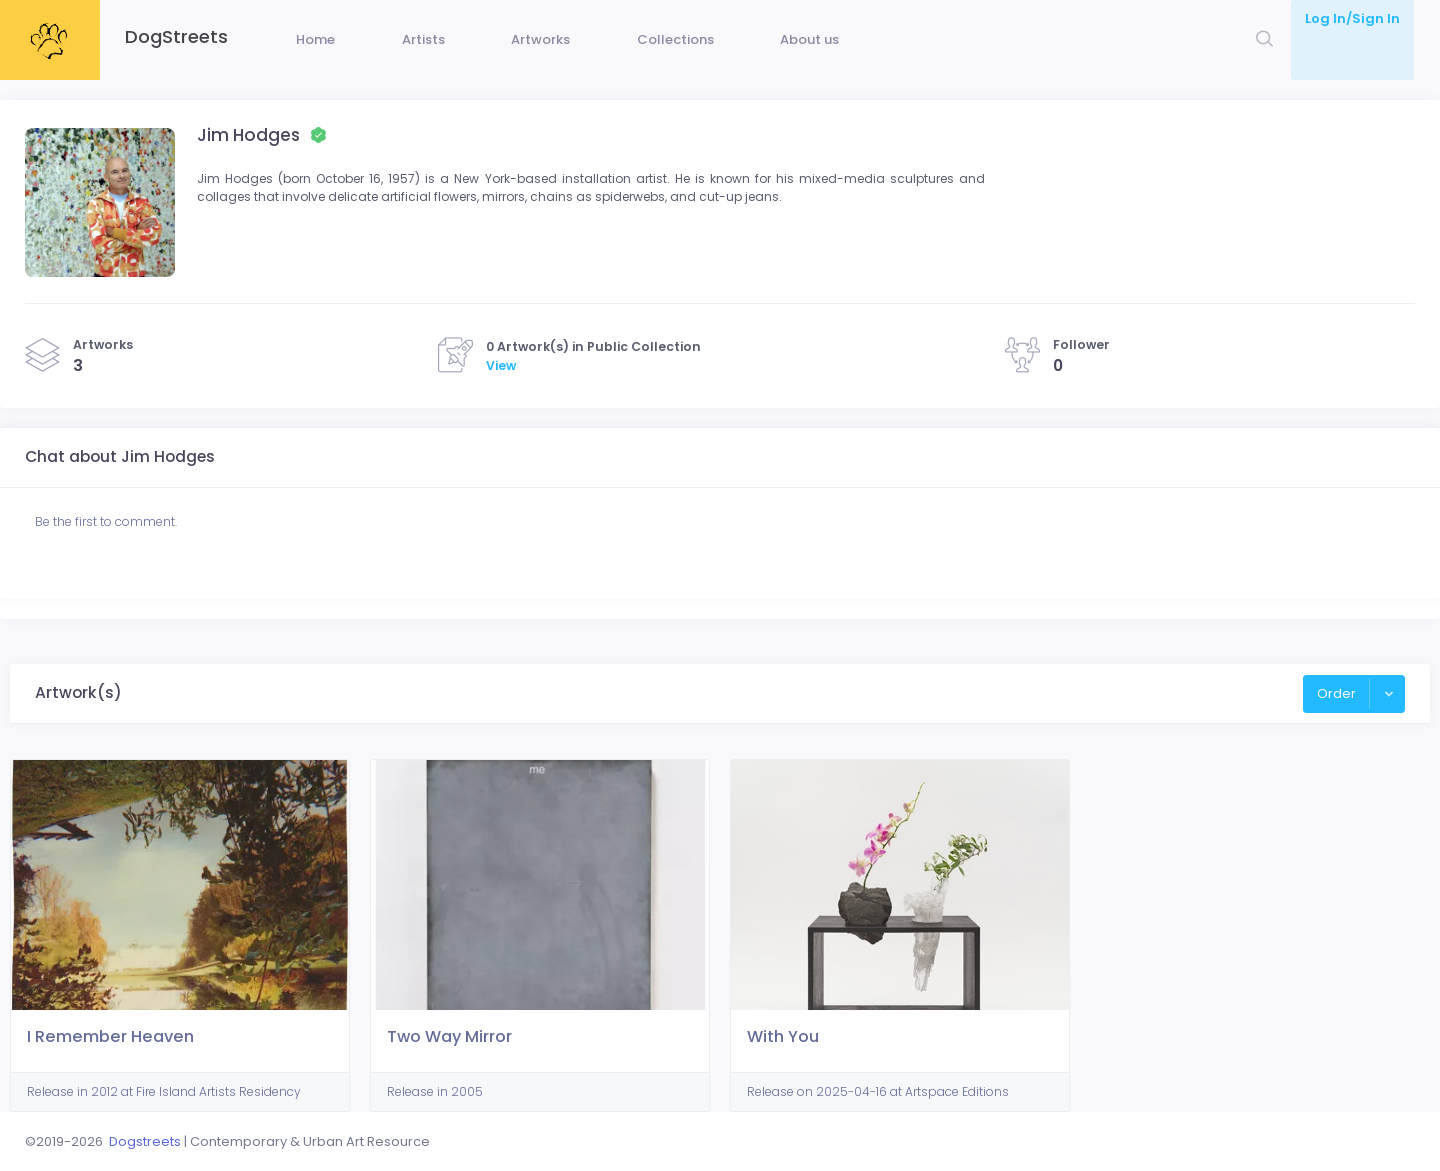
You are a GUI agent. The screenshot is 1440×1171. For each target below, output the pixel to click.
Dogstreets (145, 1141)
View (501, 395)
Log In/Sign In (1352, 18)
